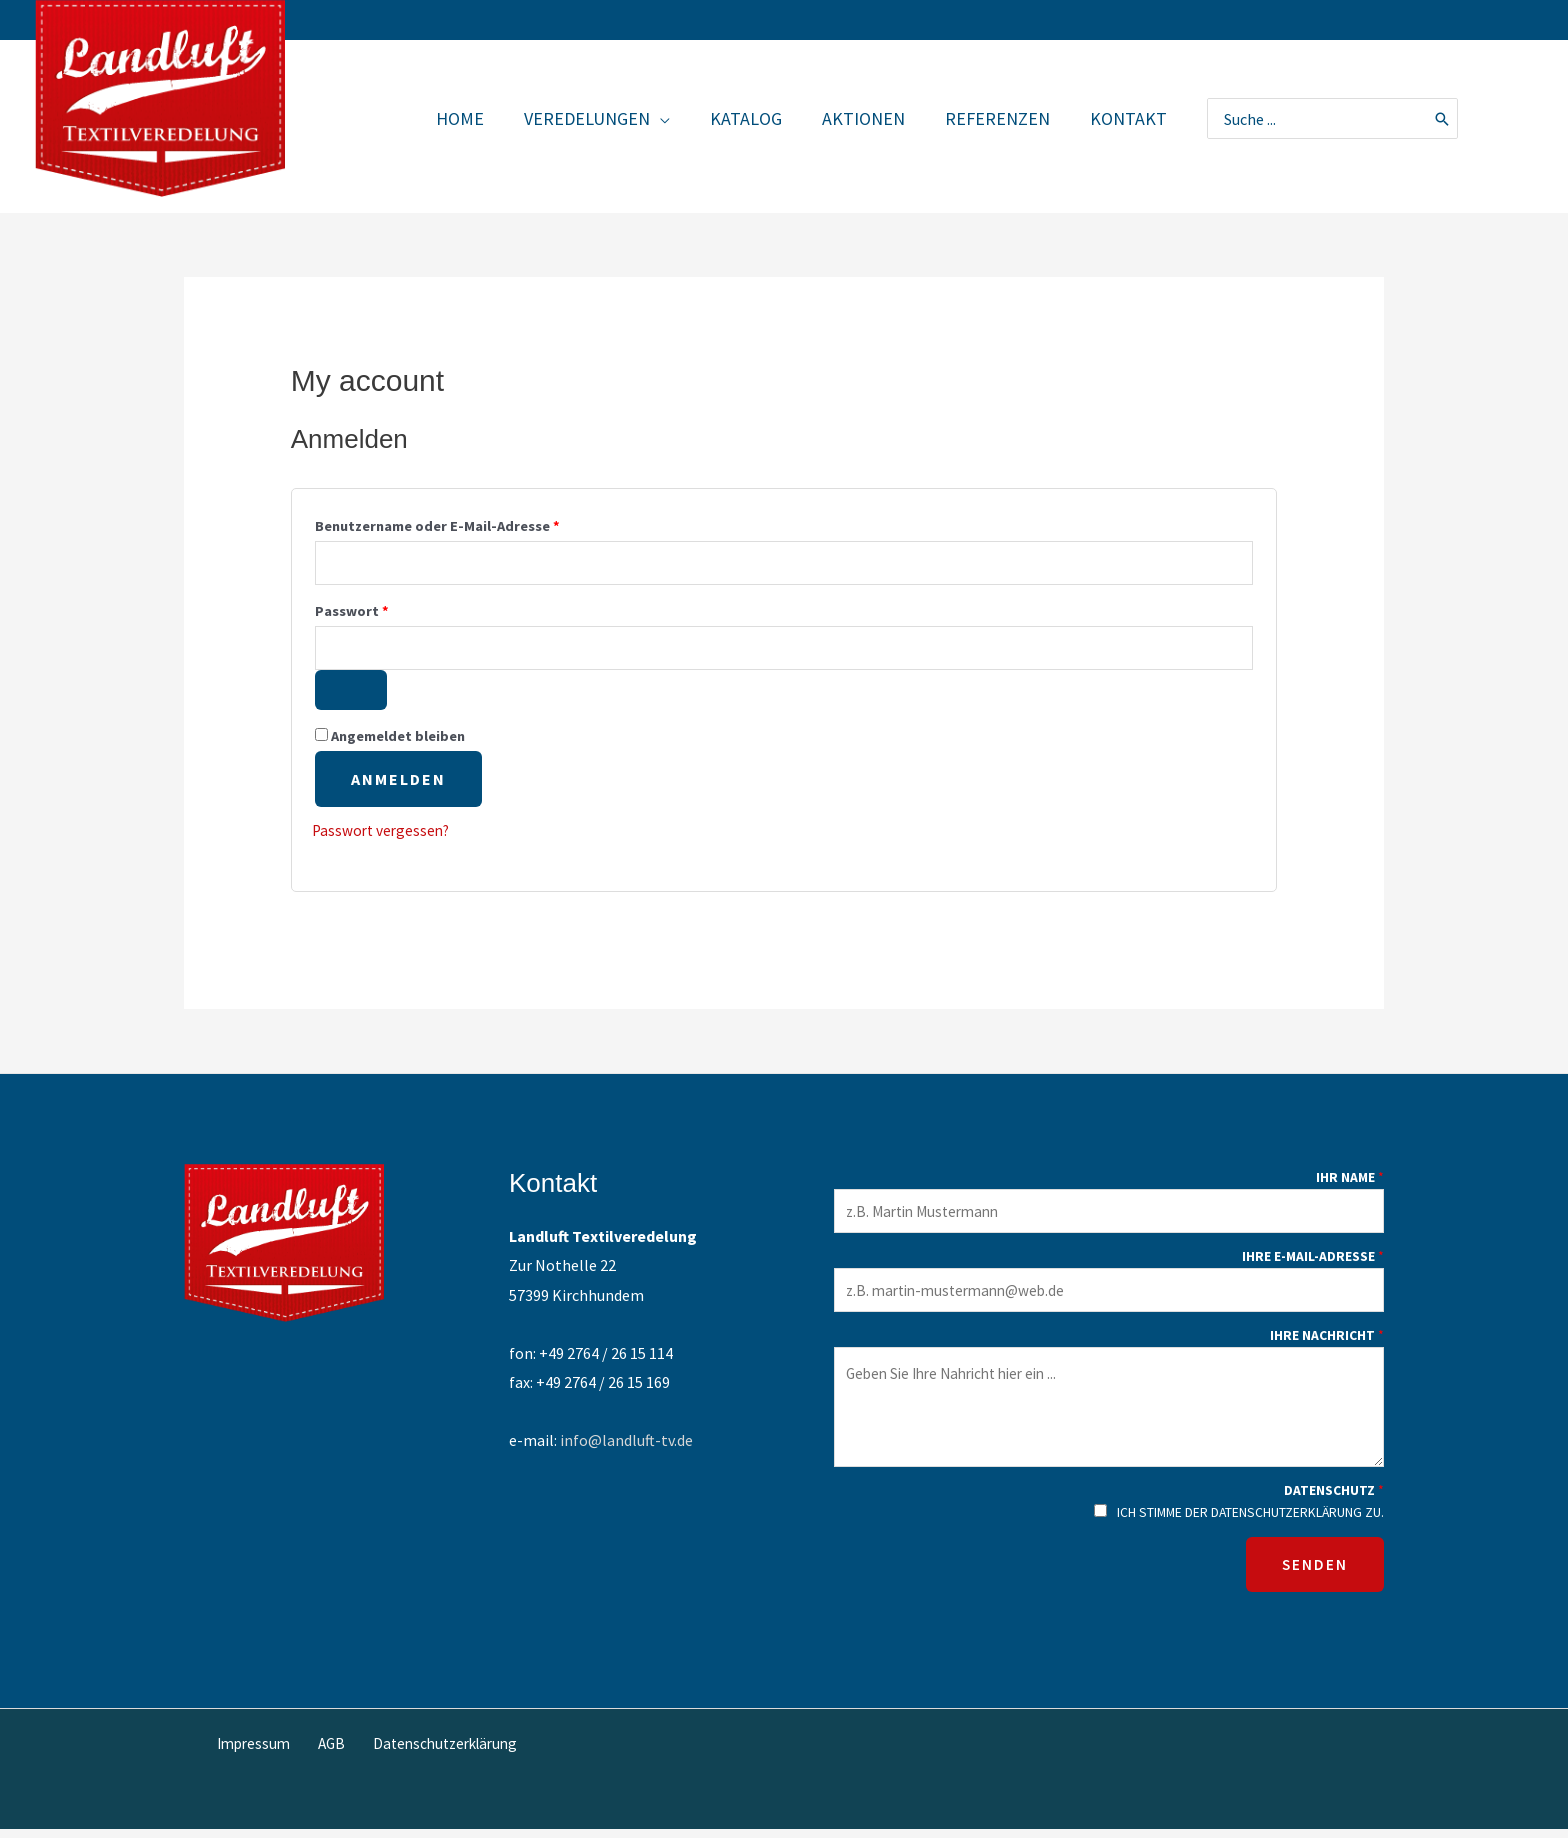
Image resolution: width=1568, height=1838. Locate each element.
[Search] (1443, 118)
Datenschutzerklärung (436, 1752)
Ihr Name (1350, 1185)
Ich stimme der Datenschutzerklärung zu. (1250, 1521)
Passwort (392, 610)
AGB (328, 1752)
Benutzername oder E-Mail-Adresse (477, 523)
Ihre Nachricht (1327, 1347)
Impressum (259, 1752)
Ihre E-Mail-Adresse (1313, 1266)
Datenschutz (1334, 1502)
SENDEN (1315, 1573)
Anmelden (398, 783)
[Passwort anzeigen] (351, 694)
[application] (678, 118)
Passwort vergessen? (383, 834)
